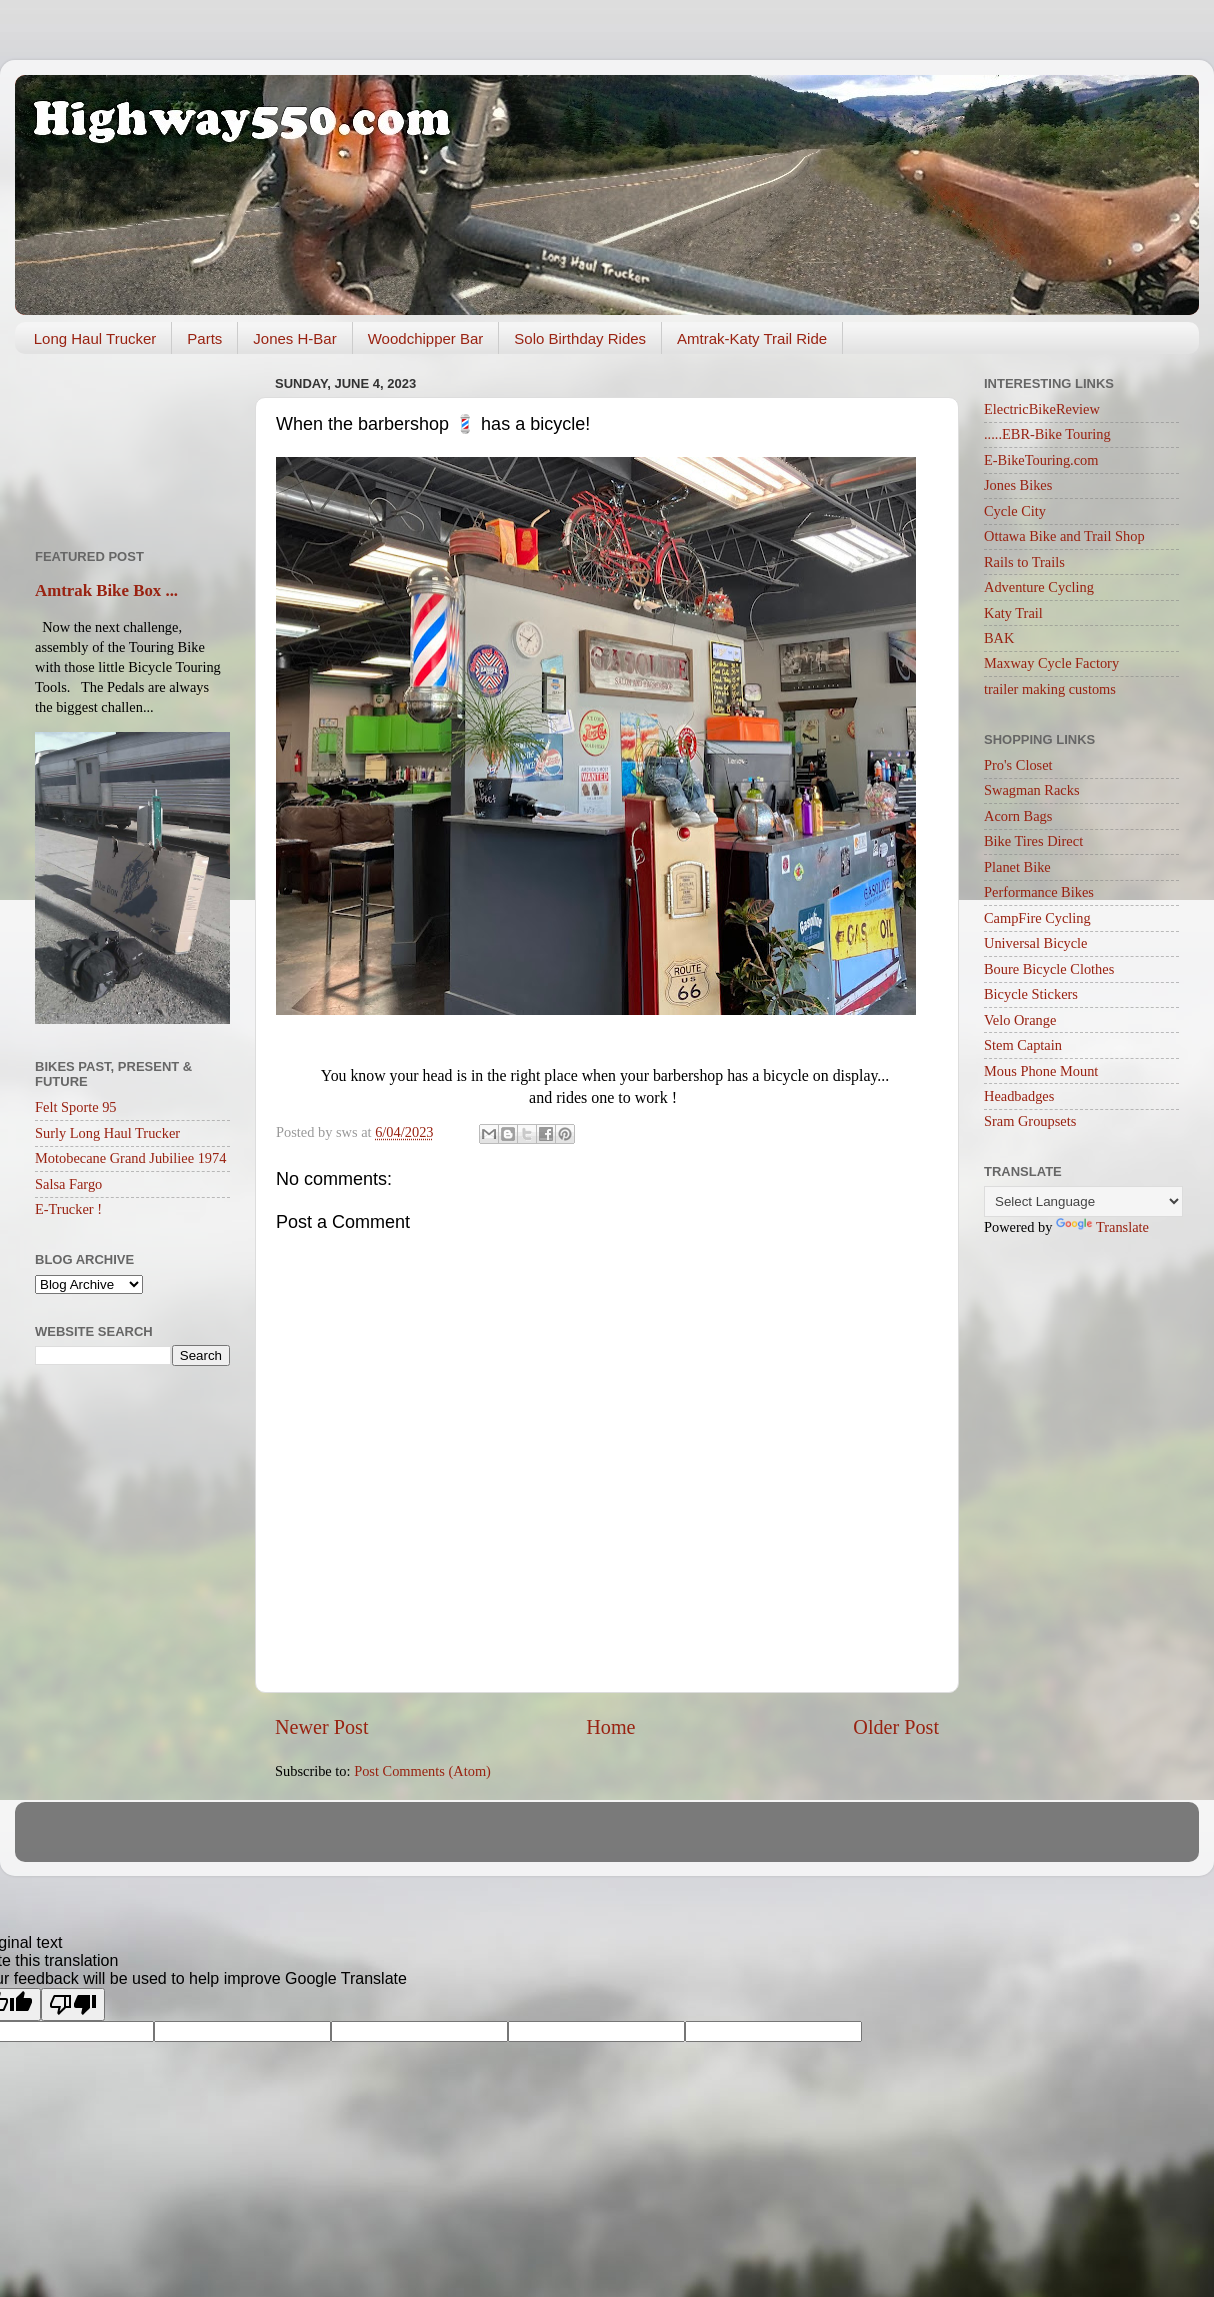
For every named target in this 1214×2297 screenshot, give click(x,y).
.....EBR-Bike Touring (1047, 434)
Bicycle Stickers (1031, 994)
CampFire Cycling (1037, 918)
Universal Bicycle (1036, 943)
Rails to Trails (1024, 562)
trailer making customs (1050, 689)
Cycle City (1015, 511)
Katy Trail (1013, 613)
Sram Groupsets (1030, 1121)
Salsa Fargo (68, 1184)
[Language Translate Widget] (1083, 1201)
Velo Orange (1020, 1020)
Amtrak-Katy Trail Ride (752, 338)
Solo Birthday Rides (580, 338)
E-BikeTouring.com (1041, 460)
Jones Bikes (1018, 485)
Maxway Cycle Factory (1051, 663)
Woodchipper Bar (426, 338)
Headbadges (1019, 1096)
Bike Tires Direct (1033, 841)
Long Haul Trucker (95, 338)
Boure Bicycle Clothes (1049, 969)
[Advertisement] (132, 444)
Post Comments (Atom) (422, 1771)
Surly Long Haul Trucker (107, 1133)
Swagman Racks (1032, 790)
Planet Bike (1017, 867)
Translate (1102, 1227)
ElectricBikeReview (1042, 409)
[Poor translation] (73, 2004)
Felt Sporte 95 (76, 1107)
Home (610, 1727)
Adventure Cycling (1039, 587)
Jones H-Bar (294, 338)
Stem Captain (1023, 1045)
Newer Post (322, 1727)
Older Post (896, 1727)
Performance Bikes (1039, 892)
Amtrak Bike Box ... (106, 590)
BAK (999, 638)
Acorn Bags (1018, 816)
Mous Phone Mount (1041, 1071)
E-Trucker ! (68, 1209)
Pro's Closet (1018, 765)
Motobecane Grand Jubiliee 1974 (130, 1158)
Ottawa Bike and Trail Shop (1064, 536)
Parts (204, 338)
